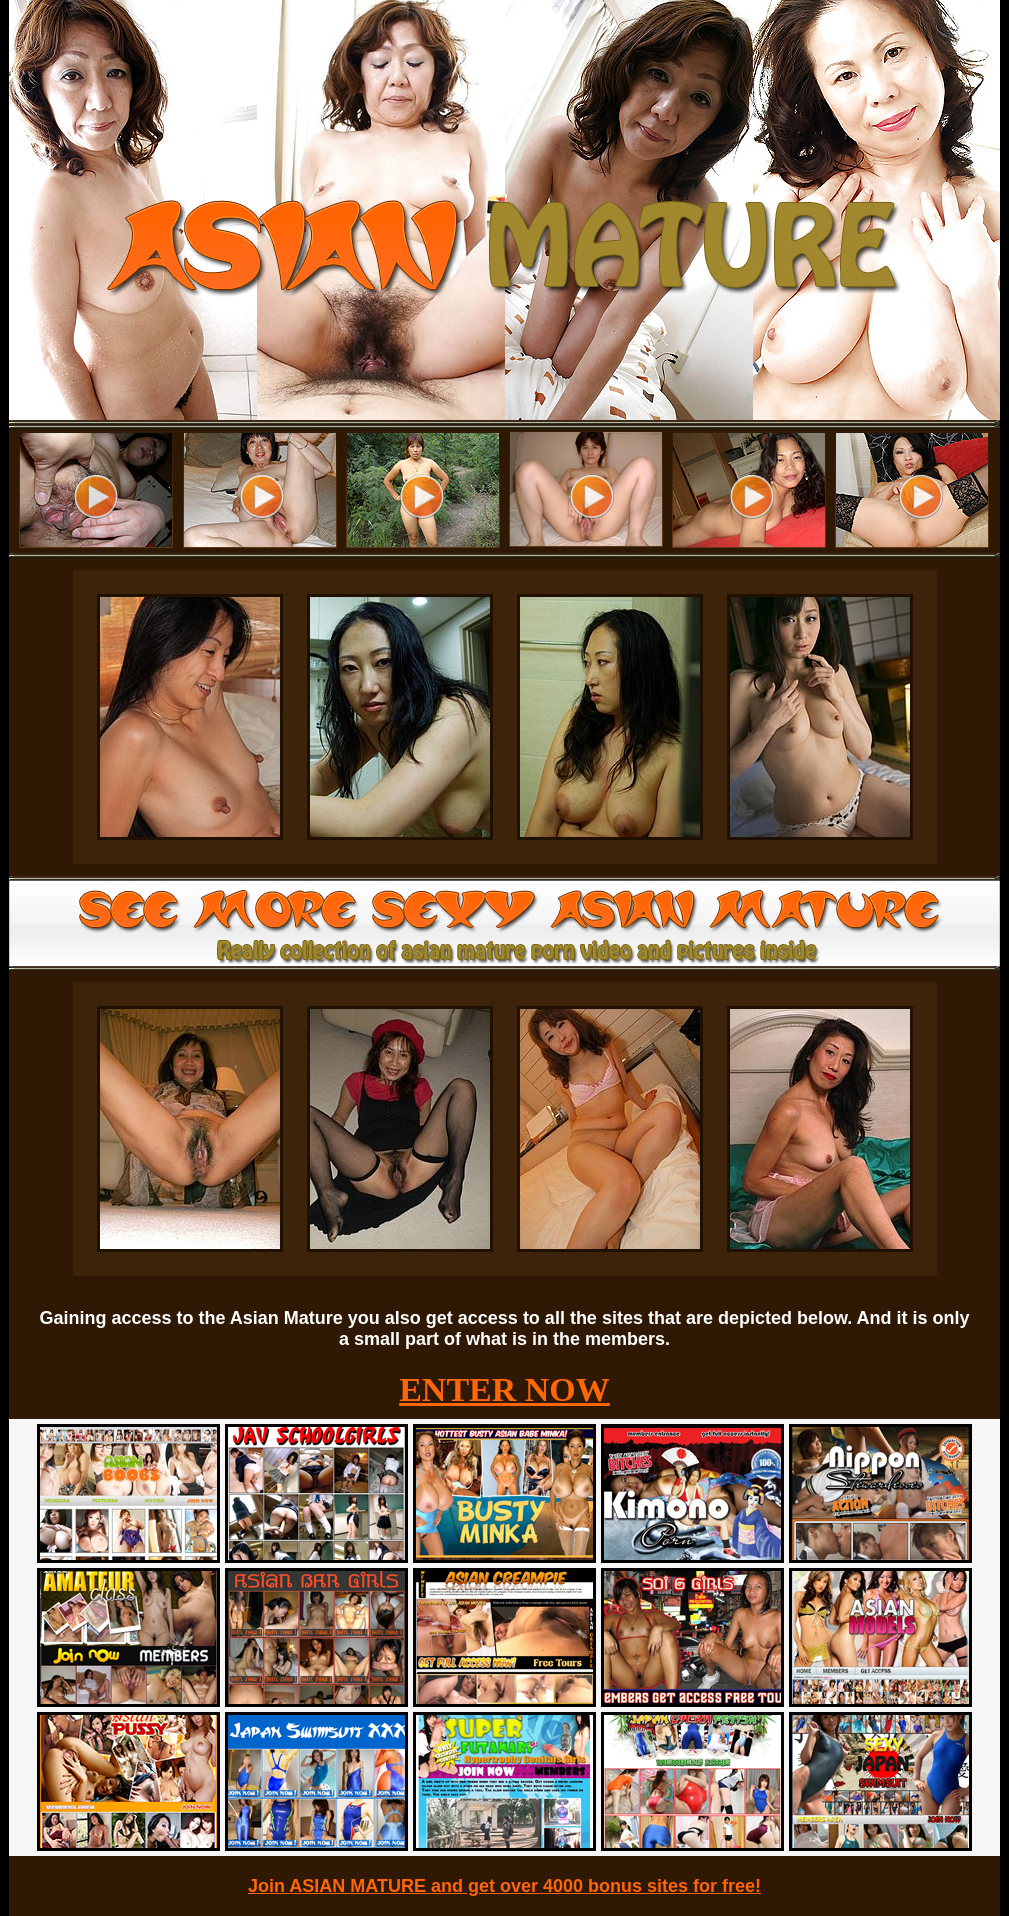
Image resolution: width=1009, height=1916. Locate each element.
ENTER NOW (504, 1389)
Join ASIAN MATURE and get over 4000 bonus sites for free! (504, 1886)
